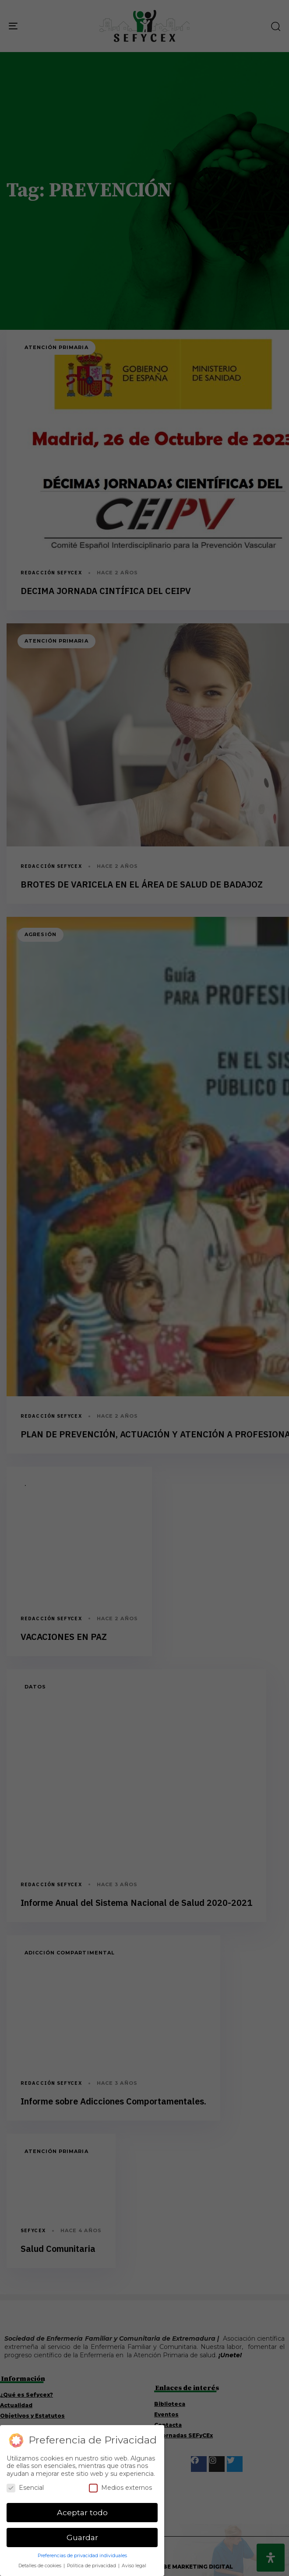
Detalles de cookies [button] (40, 2566)
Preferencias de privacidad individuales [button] (82, 2556)
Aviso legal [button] (134, 2566)
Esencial (25, 2488)
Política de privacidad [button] (92, 2566)
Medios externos (120, 2488)
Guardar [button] (82, 2537)
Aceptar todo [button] (82, 2512)
